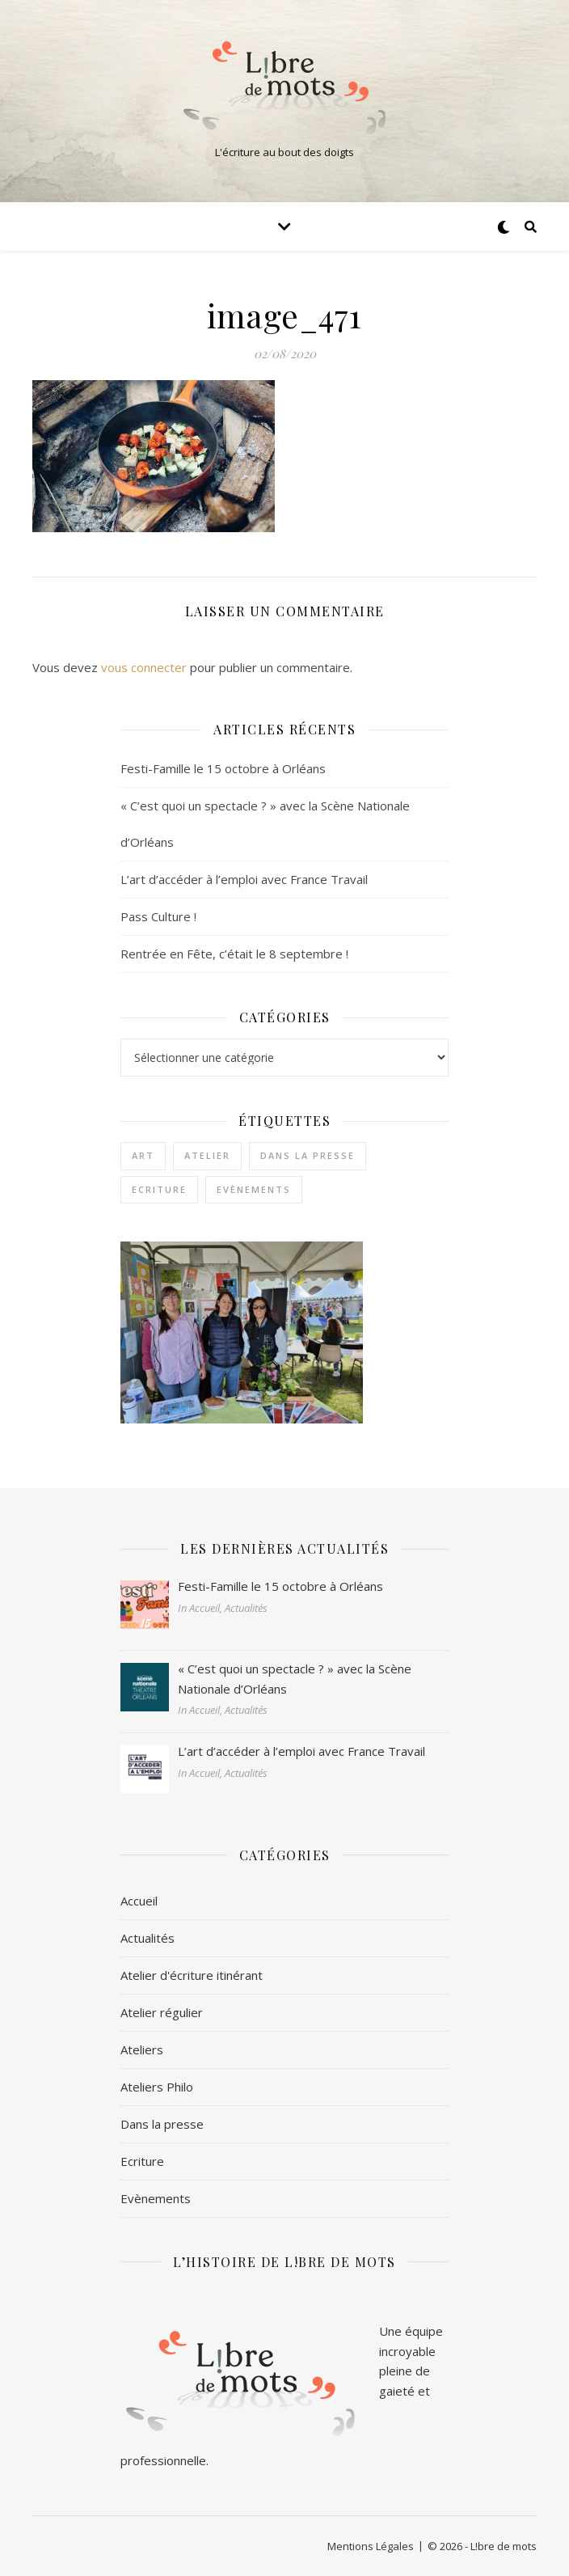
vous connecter (144, 667)
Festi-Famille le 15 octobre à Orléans (223, 768)
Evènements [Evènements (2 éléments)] (254, 1189)
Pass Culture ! (158, 916)
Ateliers (141, 2049)
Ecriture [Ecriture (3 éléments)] (159, 1189)
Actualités (147, 1938)
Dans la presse (162, 2124)
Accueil (139, 1901)
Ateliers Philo (156, 2087)
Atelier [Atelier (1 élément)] (207, 1155)
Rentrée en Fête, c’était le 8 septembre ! (234, 953)
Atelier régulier (161, 2012)
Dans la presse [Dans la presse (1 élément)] (307, 1155)
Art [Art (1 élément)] (143, 1155)
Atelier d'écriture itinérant (191, 1975)
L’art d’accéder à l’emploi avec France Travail (244, 879)
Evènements (155, 2198)
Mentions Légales (370, 2546)
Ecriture (142, 2161)
